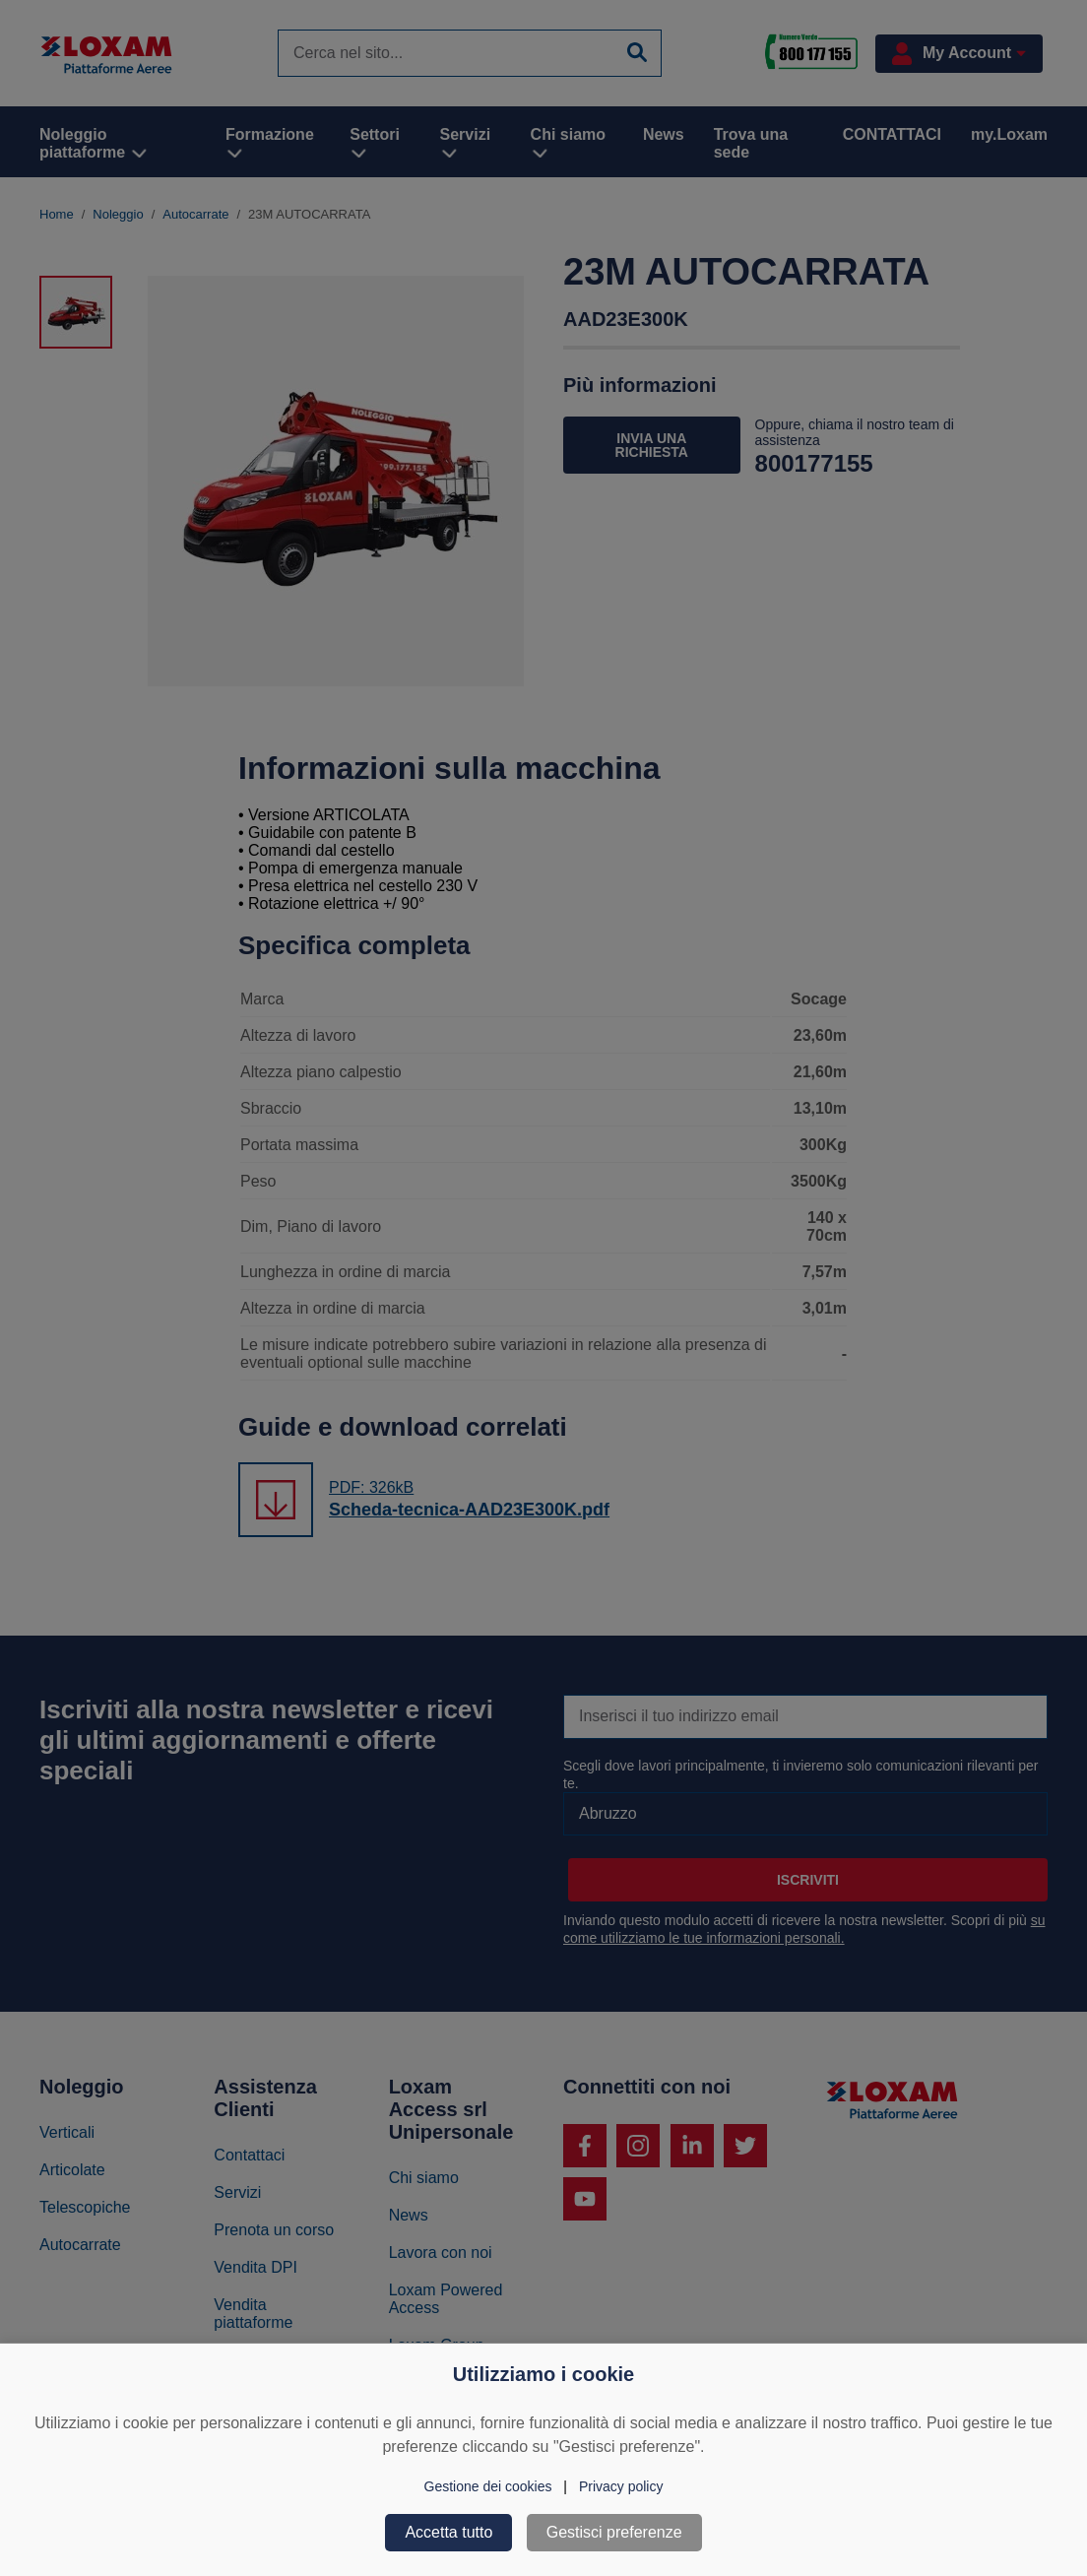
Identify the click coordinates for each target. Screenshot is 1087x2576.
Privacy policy (621, 2486)
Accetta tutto (448, 2532)
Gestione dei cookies (488, 2486)
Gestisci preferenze (614, 2532)
